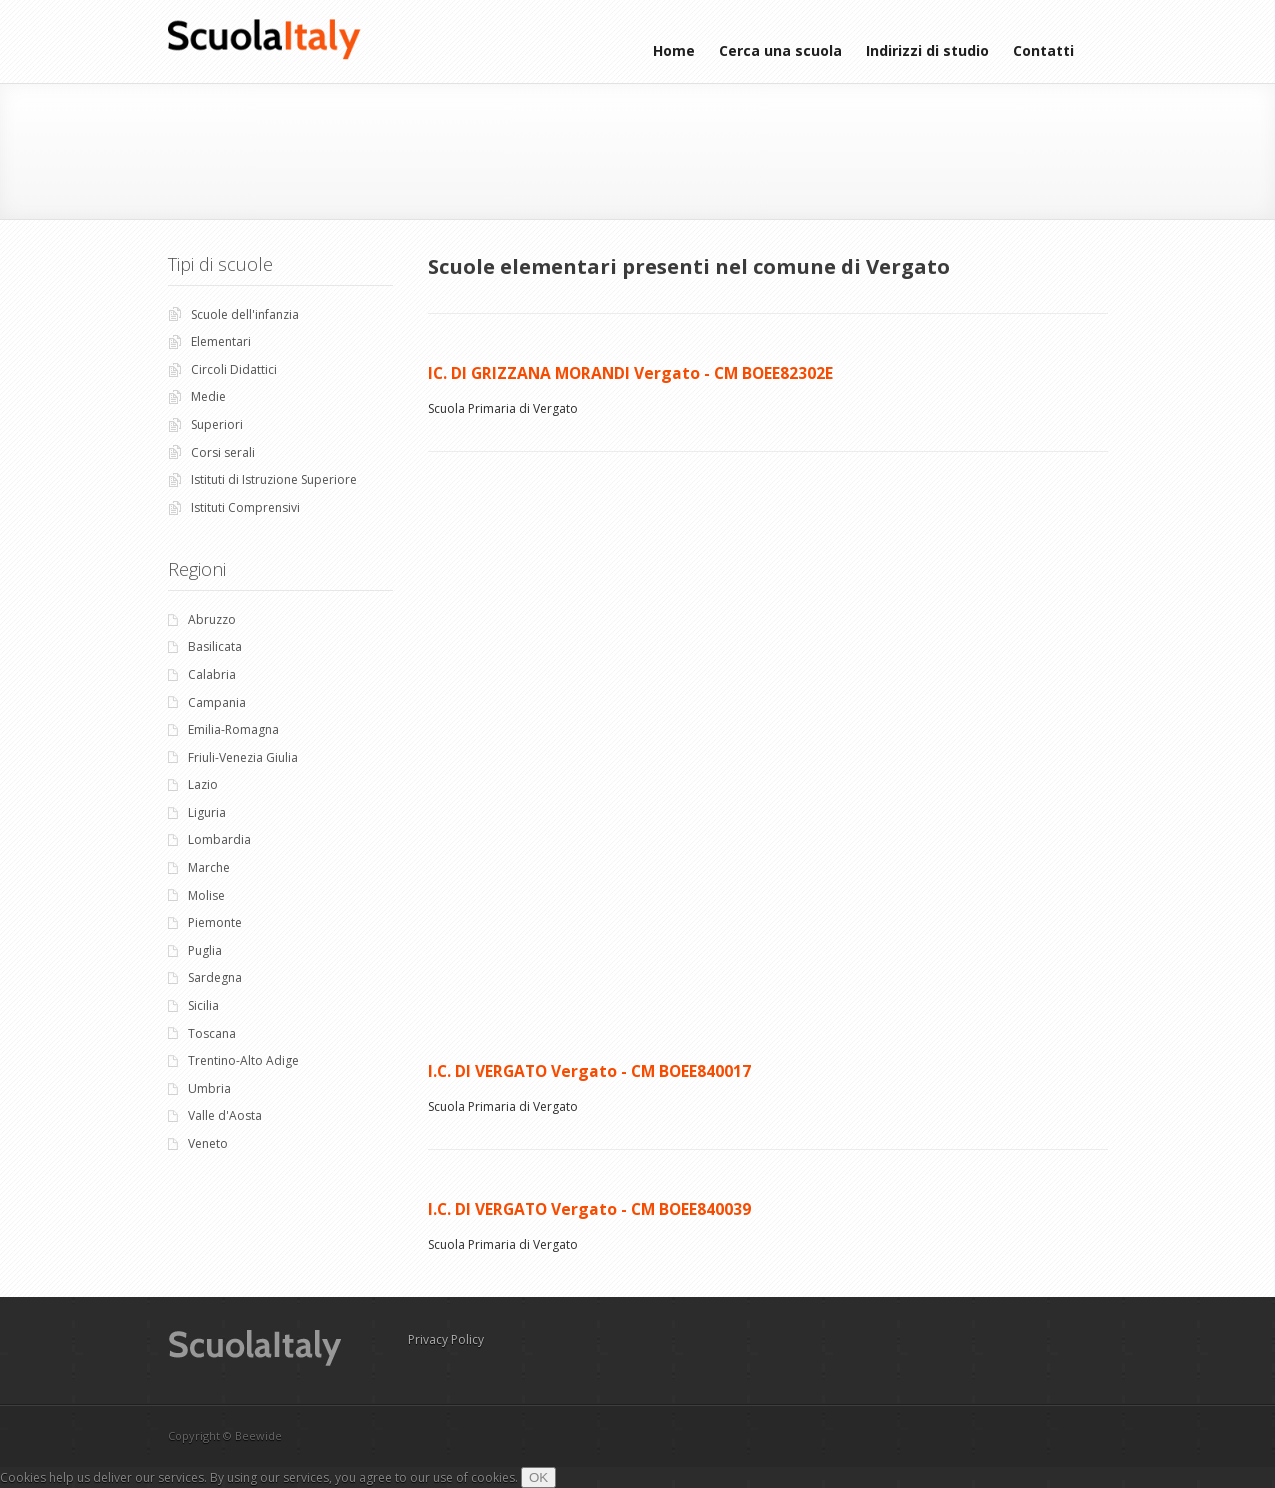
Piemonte (215, 922)
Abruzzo (212, 619)
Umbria (209, 1088)
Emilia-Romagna (233, 729)
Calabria (212, 674)
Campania (217, 702)
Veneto (208, 1143)
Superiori (217, 424)
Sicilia (203, 1005)
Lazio (203, 784)
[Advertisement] (643, 149)
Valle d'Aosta (225, 1115)
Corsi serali (223, 452)
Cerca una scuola (780, 50)
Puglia (205, 950)
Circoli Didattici (234, 369)
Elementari (221, 341)
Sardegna (215, 977)
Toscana (212, 1033)
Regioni (197, 569)
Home (674, 50)
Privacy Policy (446, 1339)
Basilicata (215, 646)
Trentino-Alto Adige (243, 1060)
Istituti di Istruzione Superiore (274, 479)
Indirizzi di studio (927, 50)
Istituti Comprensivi (245, 507)
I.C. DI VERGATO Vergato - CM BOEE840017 (589, 1071)
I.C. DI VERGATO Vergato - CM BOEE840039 (589, 1209)
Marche (209, 867)
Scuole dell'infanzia (245, 314)
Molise (206, 895)
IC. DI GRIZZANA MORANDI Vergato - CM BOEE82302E (630, 373)
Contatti (1043, 50)
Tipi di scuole (220, 264)
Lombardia (219, 839)
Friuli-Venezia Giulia (243, 757)
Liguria (207, 812)
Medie (208, 396)
